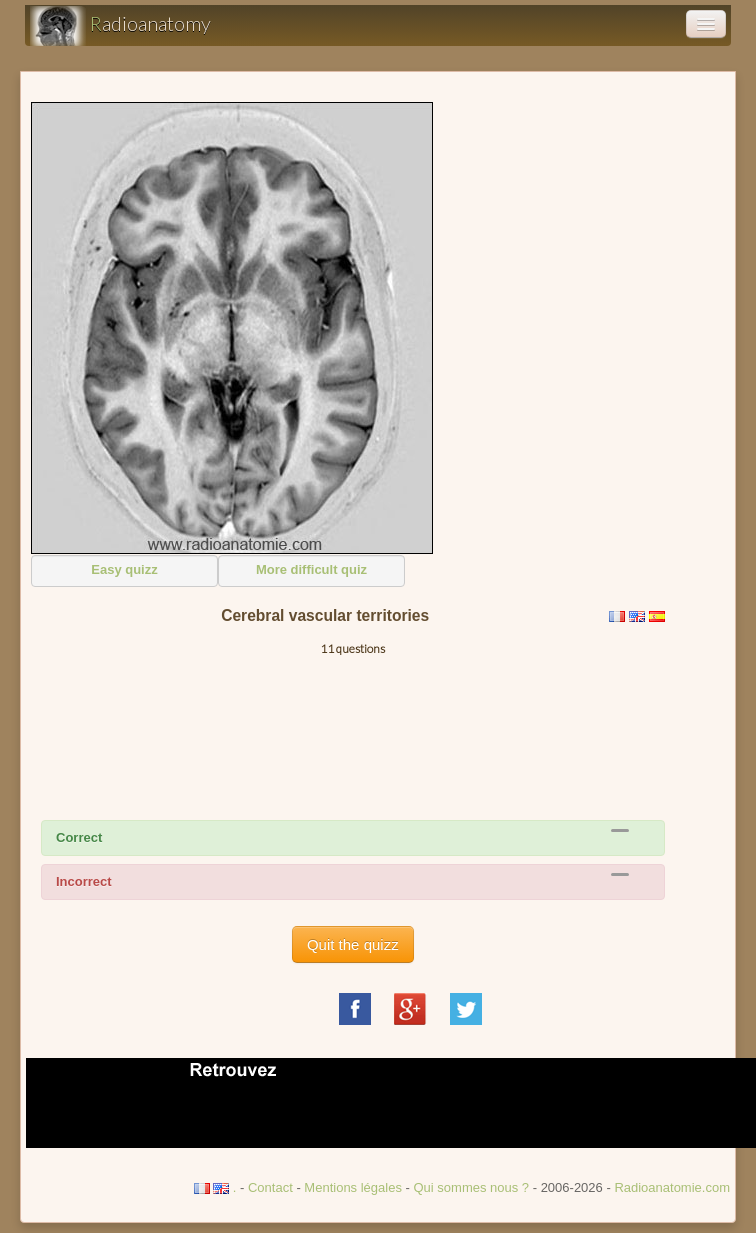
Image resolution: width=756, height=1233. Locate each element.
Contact (270, 1187)
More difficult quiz (311, 569)
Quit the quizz (353, 944)
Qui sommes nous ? (472, 1187)
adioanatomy (120, 26)
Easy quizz (124, 569)
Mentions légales (353, 1187)
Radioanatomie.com (672, 1187)
